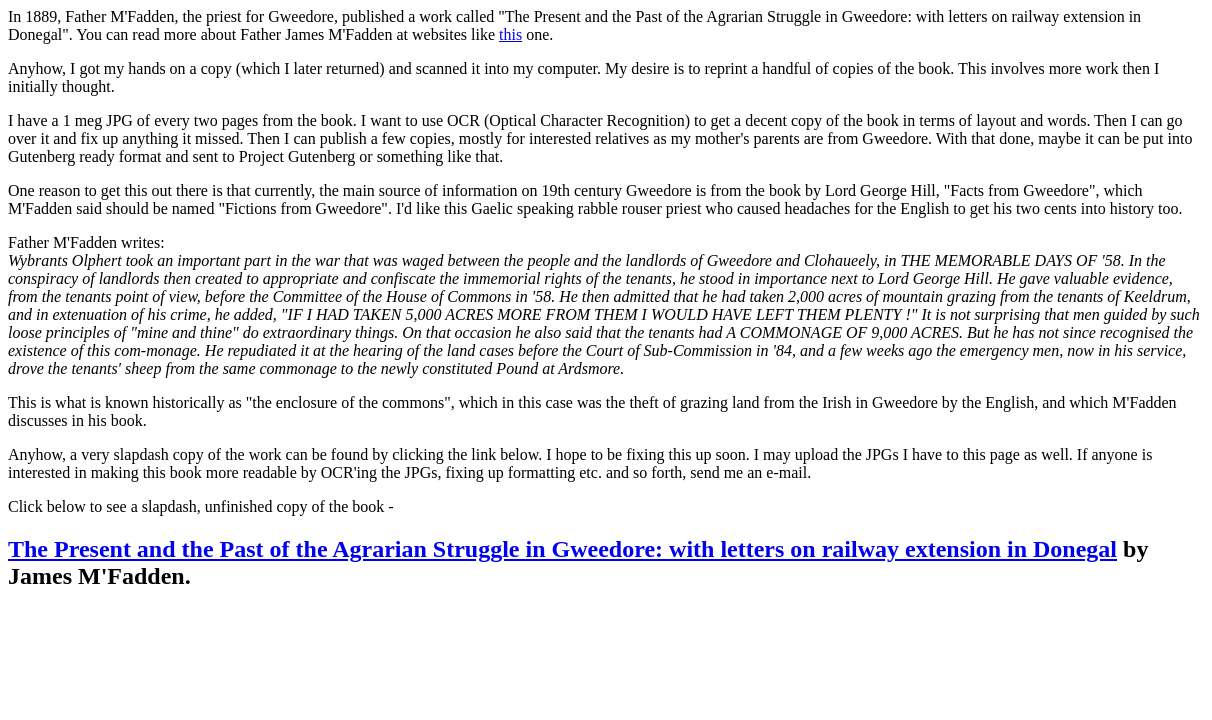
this (510, 34)
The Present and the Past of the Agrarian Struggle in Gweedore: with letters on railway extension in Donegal (562, 549)
